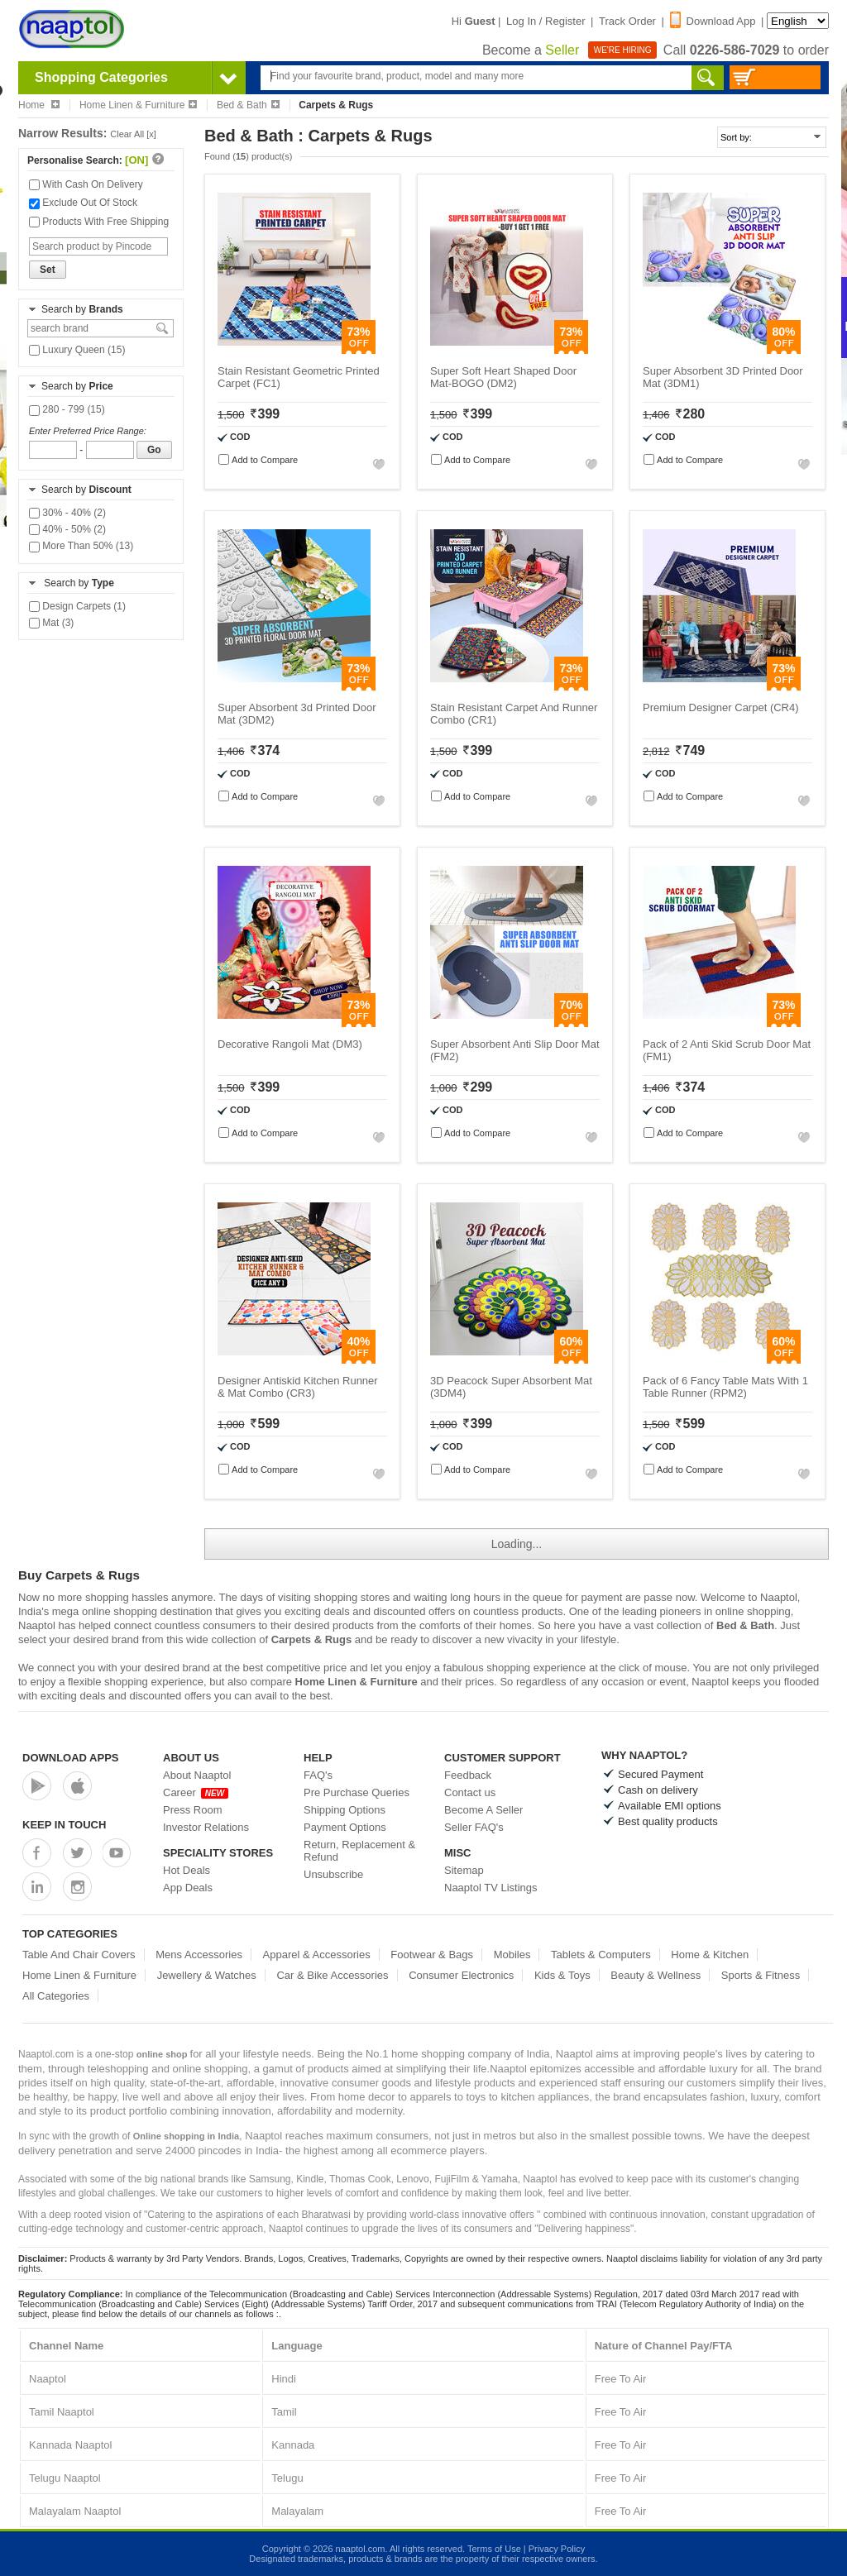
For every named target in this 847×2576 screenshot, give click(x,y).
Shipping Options (344, 1810)
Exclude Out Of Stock (83, 202)
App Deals (188, 1887)
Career (195, 1792)
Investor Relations (206, 1827)
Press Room (193, 1810)
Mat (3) (51, 622)
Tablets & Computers (601, 1954)
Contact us (469, 1792)
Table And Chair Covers (79, 1954)
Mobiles (512, 1954)
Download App (713, 21)
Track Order (627, 21)
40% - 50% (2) (67, 529)
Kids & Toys (562, 1975)
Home (39, 105)
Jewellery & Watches (206, 1975)
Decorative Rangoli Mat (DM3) (290, 1044)
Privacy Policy (557, 2549)
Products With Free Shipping (99, 221)
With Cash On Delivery (86, 184)
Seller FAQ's (474, 1827)
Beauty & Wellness (655, 1975)
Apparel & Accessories (317, 1954)
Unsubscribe (333, 1874)
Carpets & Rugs (311, 1639)
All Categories (55, 1996)
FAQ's (318, 1775)
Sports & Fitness (760, 1975)
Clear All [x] (133, 134)
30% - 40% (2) (67, 513)
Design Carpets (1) (77, 606)
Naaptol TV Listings (491, 1887)
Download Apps (70, 1758)
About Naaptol (197, 1775)
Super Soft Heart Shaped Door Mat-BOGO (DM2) (503, 377)
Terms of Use (494, 2549)
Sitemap (464, 1870)
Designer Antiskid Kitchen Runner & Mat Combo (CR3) (298, 1386)
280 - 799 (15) (67, 409)
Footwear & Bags (431, 1954)
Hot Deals (186, 1870)
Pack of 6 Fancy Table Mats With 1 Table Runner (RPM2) (725, 1386)
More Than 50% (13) (81, 546)
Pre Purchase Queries (356, 1792)
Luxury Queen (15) (77, 350)
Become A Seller (483, 1810)
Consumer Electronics (461, 1975)
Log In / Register (545, 21)
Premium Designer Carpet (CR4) (721, 707)
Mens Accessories (199, 1954)
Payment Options (345, 1827)
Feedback (467, 1775)
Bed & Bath (248, 105)
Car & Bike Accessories (332, 1975)
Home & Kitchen (710, 1954)
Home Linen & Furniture (138, 105)
